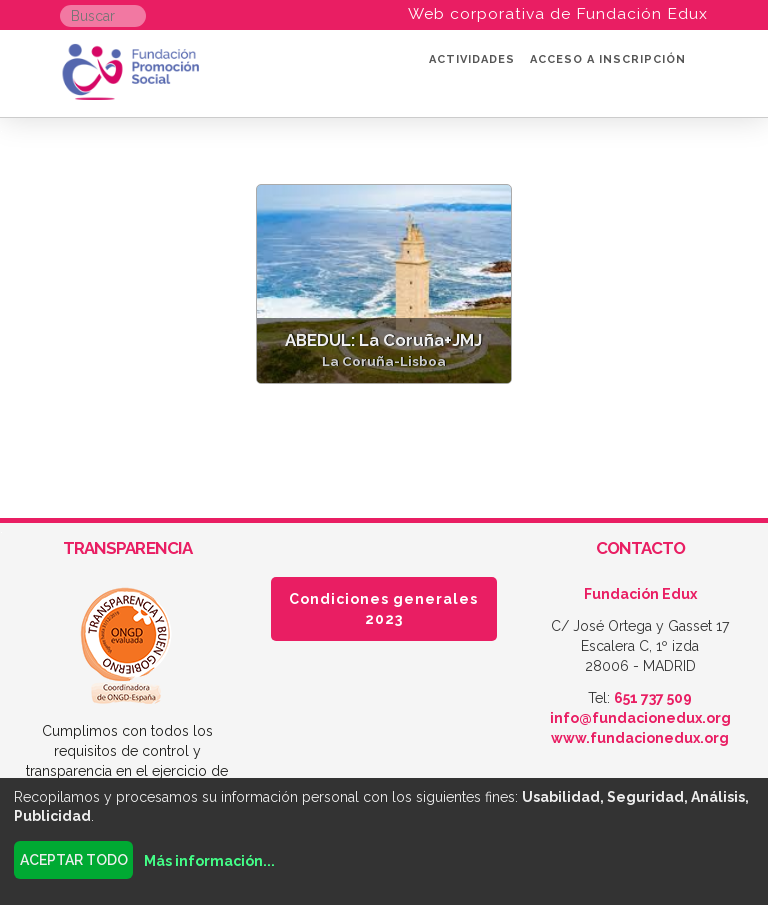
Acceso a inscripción (608, 59)
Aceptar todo (74, 860)
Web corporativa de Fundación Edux (558, 13)
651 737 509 (653, 698)
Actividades (472, 59)
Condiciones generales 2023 (383, 609)
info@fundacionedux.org (640, 718)
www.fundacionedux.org (640, 738)
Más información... (209, 861)
